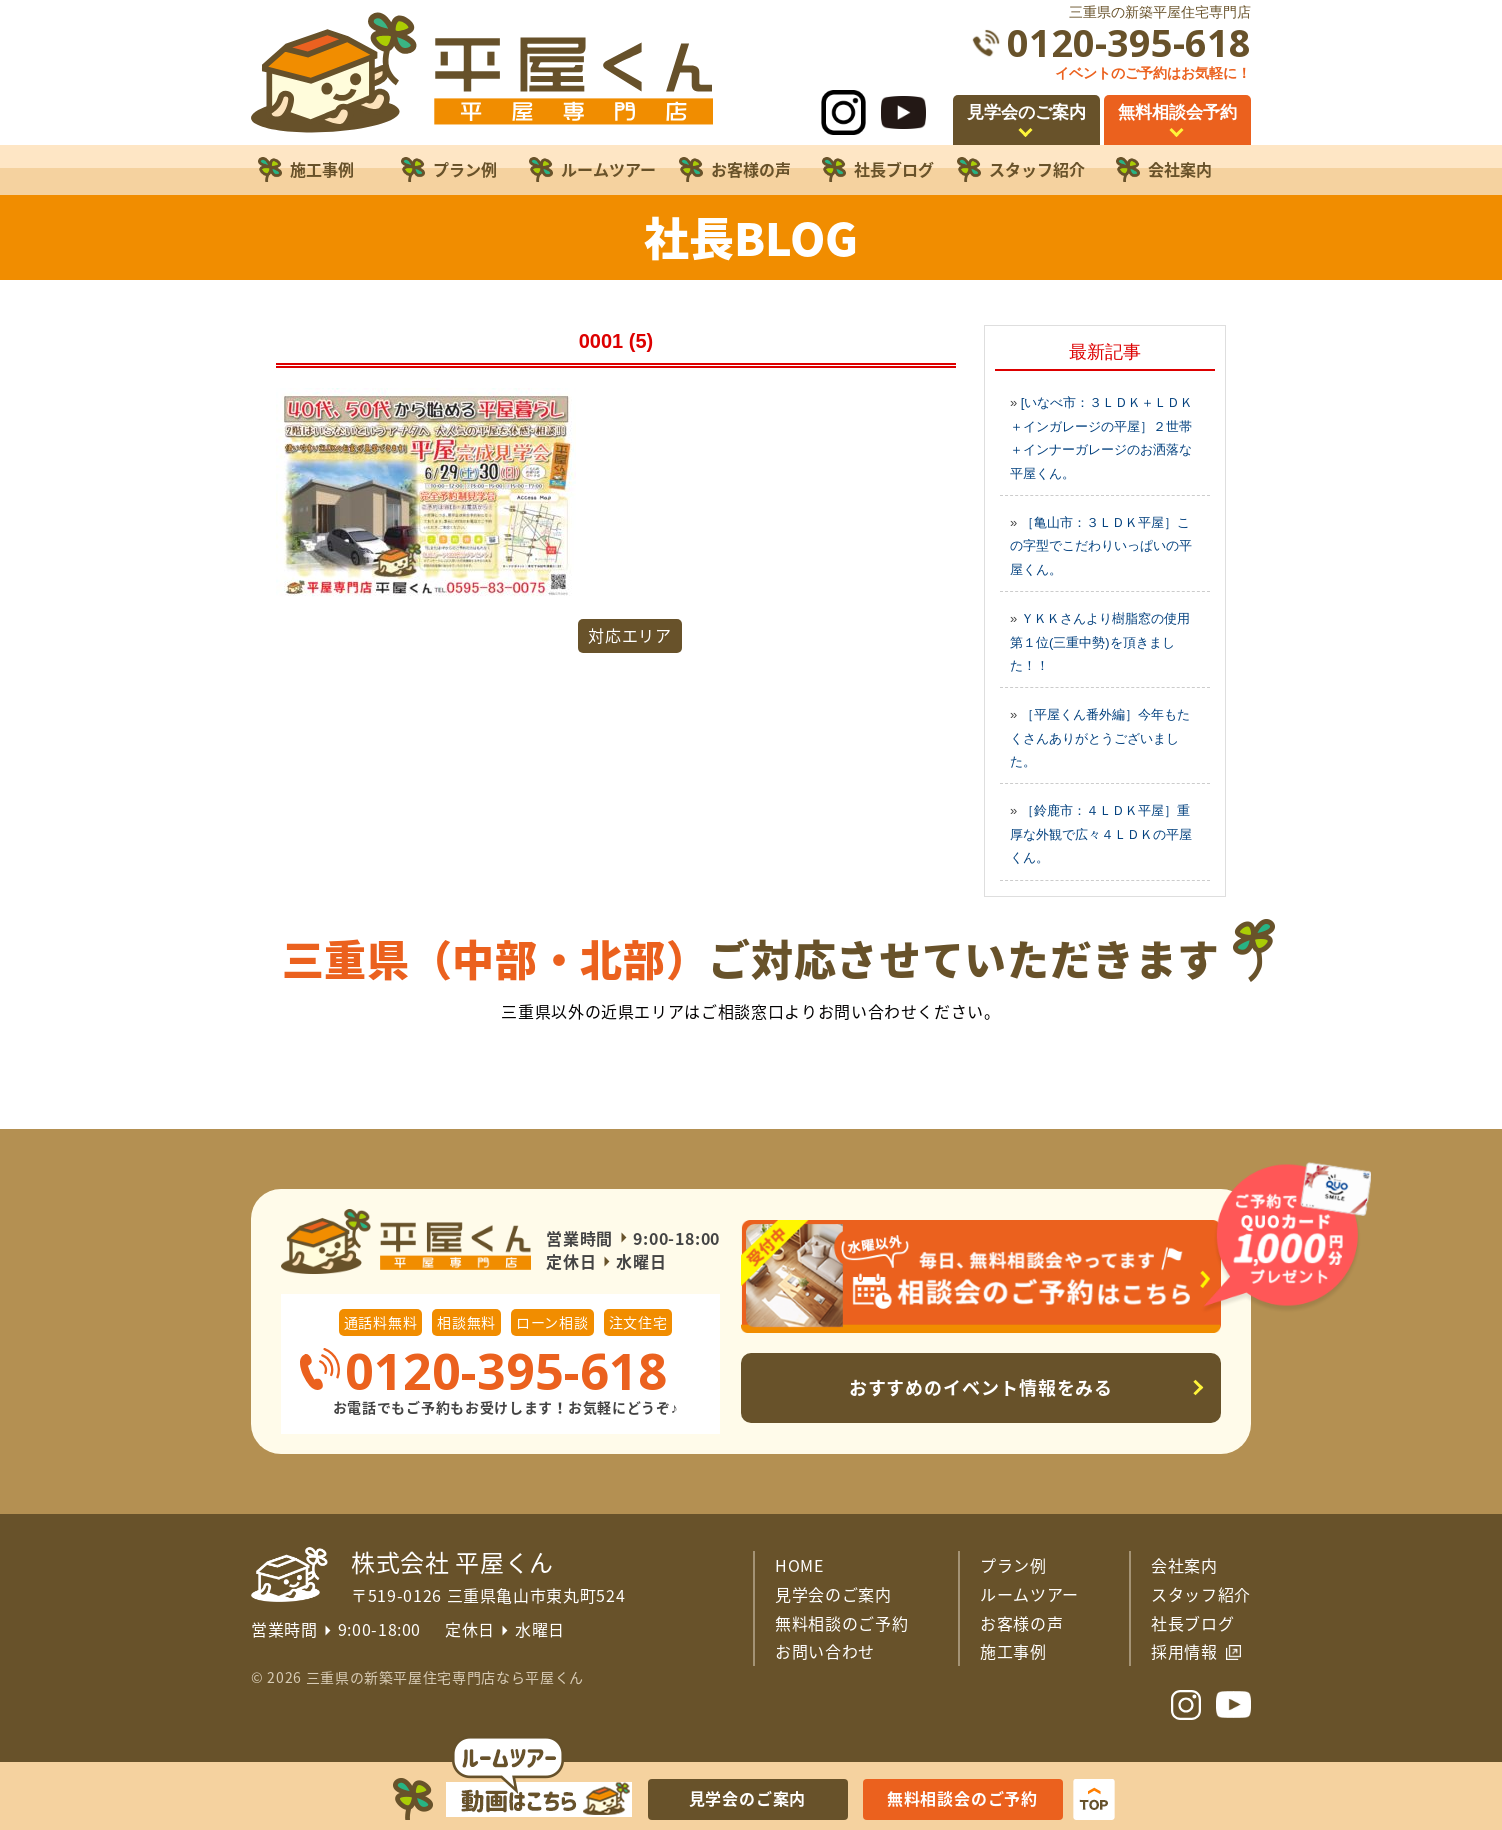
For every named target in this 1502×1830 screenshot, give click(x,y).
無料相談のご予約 (841, 1623)
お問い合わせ (825, 1651)
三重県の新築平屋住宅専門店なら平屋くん (445, 1677)
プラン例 (1013, 1565)
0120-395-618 (1129, 42)
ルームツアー (1029, 1594)
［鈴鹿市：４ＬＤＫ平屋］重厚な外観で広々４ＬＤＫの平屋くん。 (1101, 834)
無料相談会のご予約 (962, 1798)
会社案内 (1184, 1565)
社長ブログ (1192, 1623)
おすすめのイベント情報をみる (981, 1387)
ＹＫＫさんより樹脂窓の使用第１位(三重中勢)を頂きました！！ (1100, 642)
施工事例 (1013, 1651)
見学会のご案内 (833, 1594)
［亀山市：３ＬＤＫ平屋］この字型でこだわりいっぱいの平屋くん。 (1101, 546)
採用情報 (1184, 1651)
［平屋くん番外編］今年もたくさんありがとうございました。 (1100, 738)
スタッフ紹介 (1201, 1594)
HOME (799, 1565)
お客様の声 (1021, 1623)
